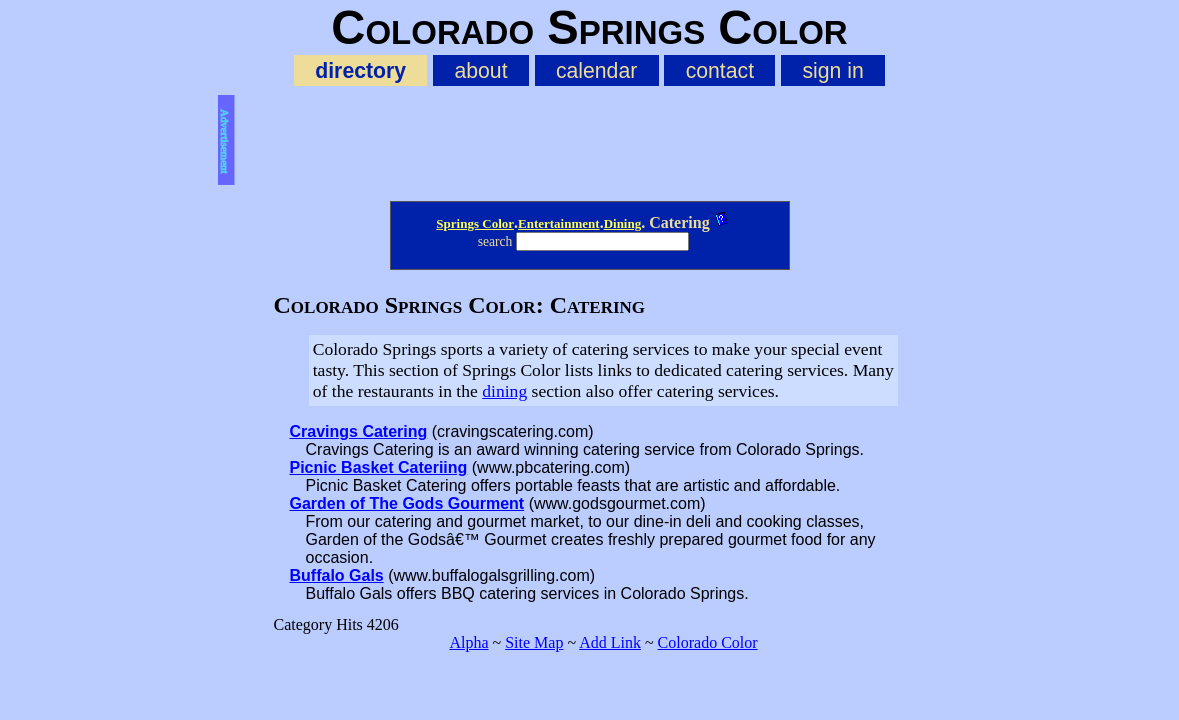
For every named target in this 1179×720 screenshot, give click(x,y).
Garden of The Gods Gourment (407, 503)
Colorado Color (708, 642)
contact (720, 70)
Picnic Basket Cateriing (379, 467)
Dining (623, 223)
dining (504, 391)
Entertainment (559, 223)
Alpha (468, 642)
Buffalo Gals (337, 575)
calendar (596, 70)
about (480, 70)
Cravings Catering (359, 431)
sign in (832, 70)
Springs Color (475, 223)
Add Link (610, 642)
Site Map (534, 642)
